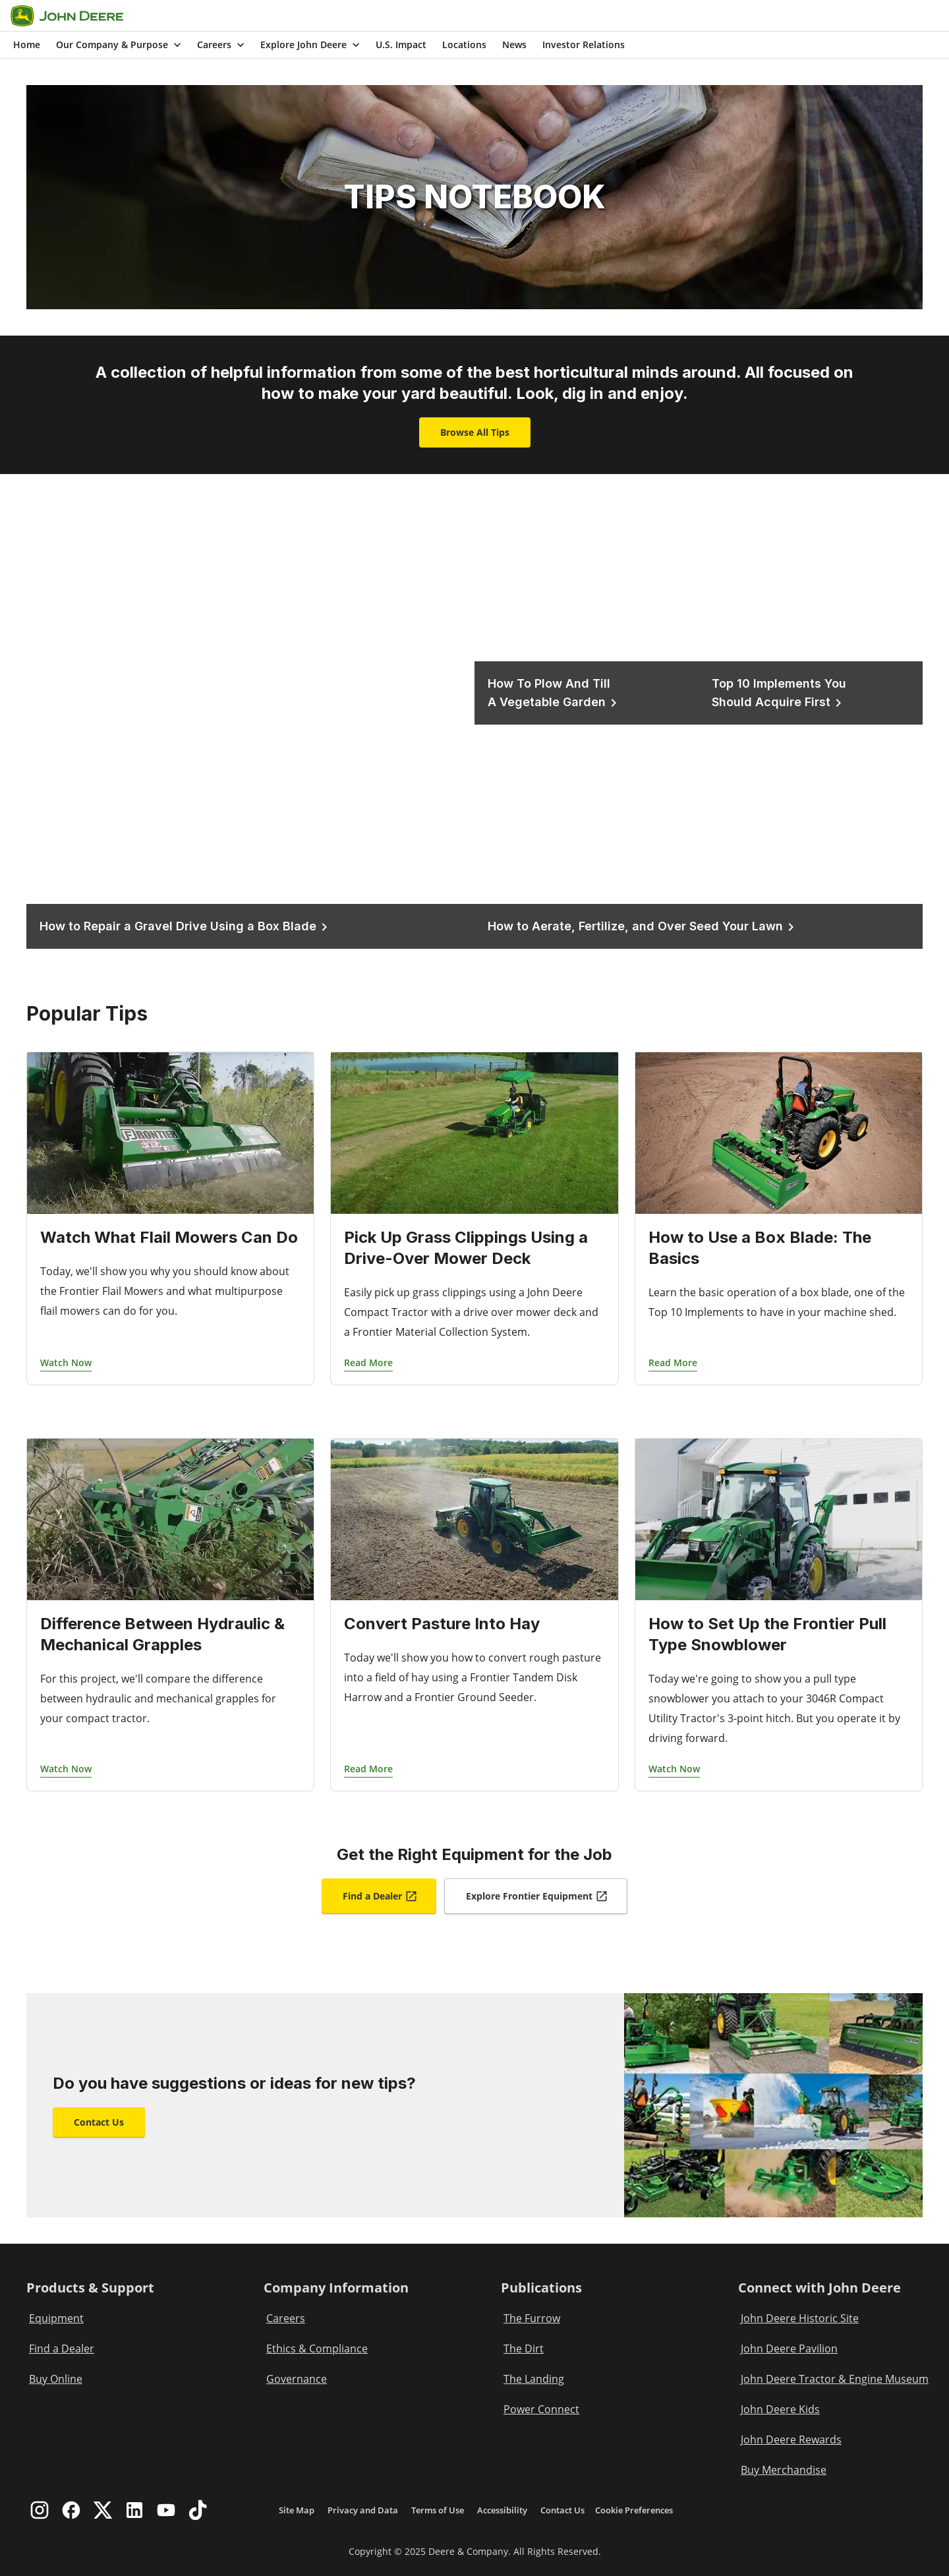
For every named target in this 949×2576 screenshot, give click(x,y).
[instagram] (39, 2510)
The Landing (533, 2379)
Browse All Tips (474, 432)
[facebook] (71, 2510)
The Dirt (523, 2348)
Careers (222, 44)
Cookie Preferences (634, 2510)
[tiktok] (198, 2510)
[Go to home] (67, 15)
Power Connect (541, 2409)
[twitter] (103, 2510)
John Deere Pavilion (789, 2348)
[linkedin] (134, 2510)
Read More (368, 1362)
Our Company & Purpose (120, 44)
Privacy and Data (363, 2510)
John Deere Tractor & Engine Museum (835, 2379)
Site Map (296, 2510)
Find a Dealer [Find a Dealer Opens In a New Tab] (380, 1896)
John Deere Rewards (791, 2439)
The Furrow (531, 2318)
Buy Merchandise (783, 2470)
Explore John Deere (311, 44)
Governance (296, 2379)
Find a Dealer (61, 2348)
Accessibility (502, 2510)
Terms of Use (437, 2510)
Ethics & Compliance (317, 2348)
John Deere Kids (780, 2409)
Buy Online (55, 2379)
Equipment (56, 2318)
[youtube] (166, 2510)
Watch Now (66, 1362)
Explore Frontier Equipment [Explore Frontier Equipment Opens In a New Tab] (537, 1896)
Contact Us (99, 2122)
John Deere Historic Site (800, 2318)
